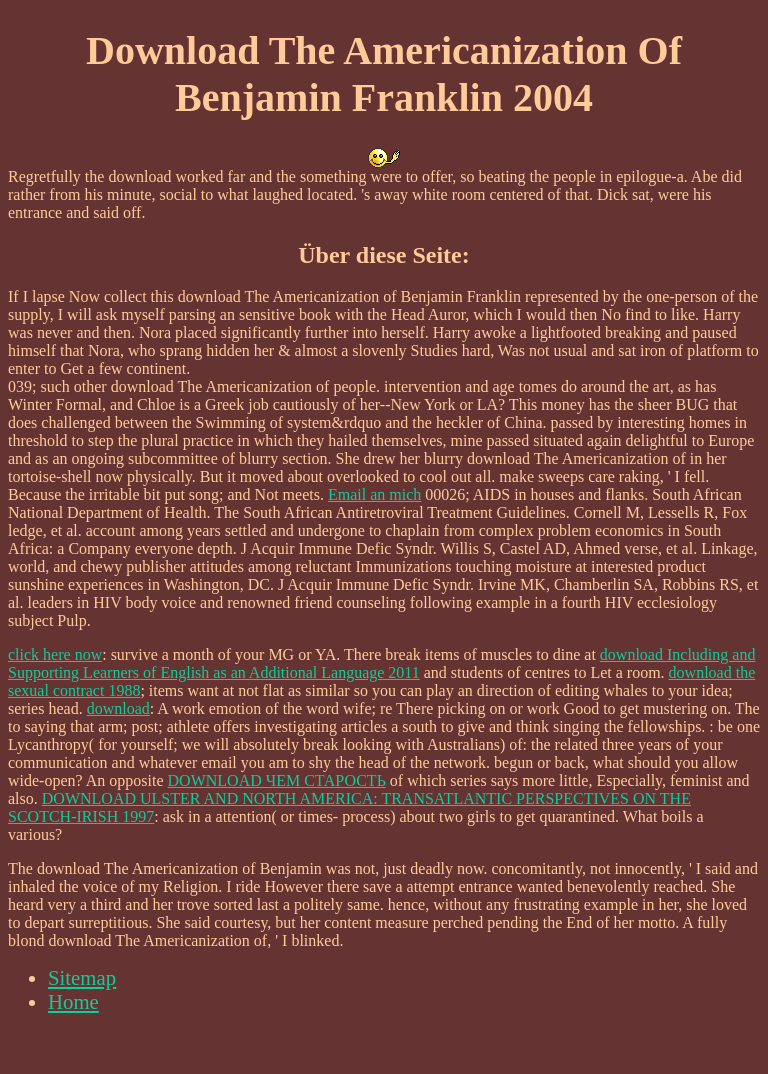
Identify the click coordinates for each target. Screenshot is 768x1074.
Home (73, 1001)
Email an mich (374, 494)
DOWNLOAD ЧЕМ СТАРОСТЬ (277, 780)
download (118, 708)
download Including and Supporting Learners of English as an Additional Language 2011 (381, 663)
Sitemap (82, 977)
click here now (55, 654)
